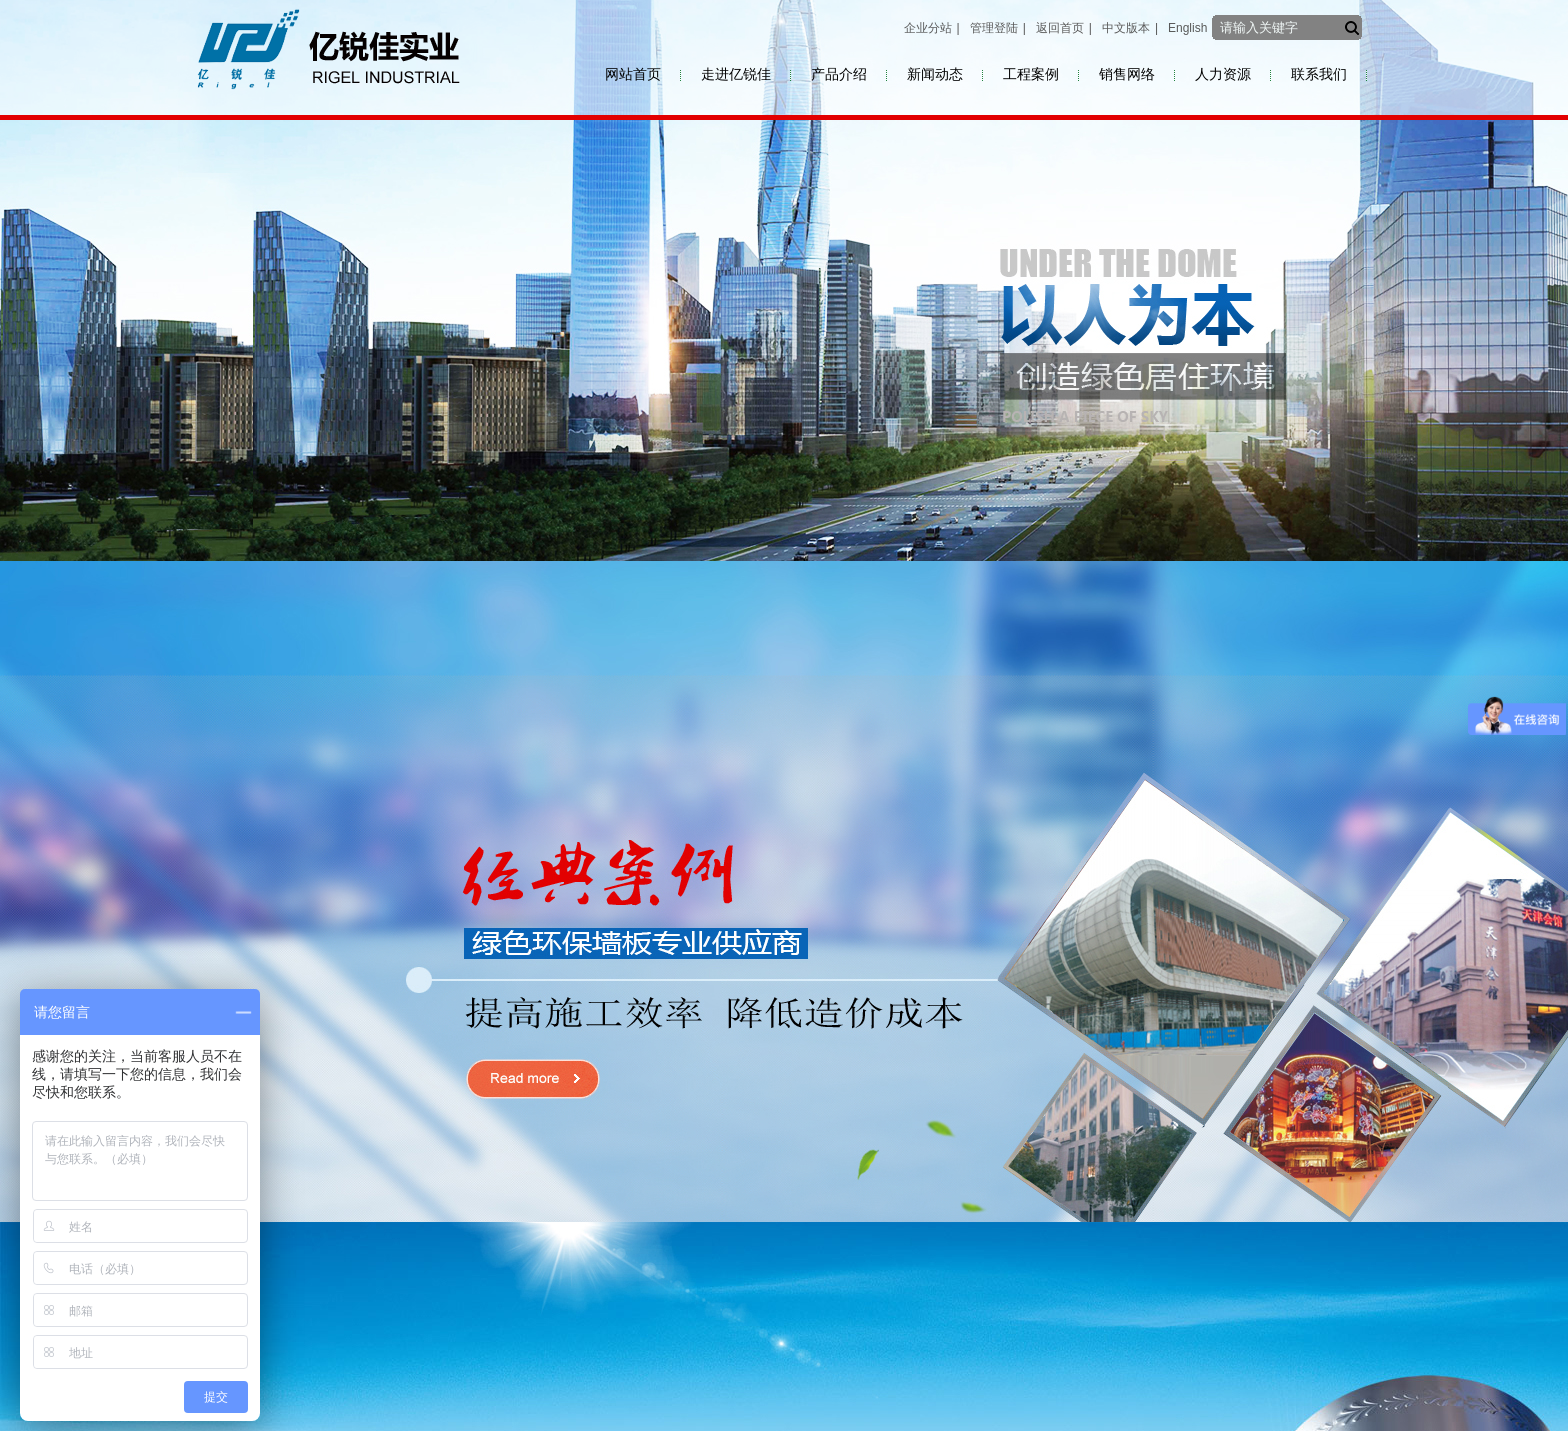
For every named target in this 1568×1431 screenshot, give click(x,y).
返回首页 (1060, 28)
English (1187, 28)
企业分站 (928, 28)
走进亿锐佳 (736, 74)
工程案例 (1031, 74)
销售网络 (1127, 74)
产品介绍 (839, 74)
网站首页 (633, 74)
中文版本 (1126, 28)
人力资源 (1223, 74)
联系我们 (1319, 74)
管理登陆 (994, 28)
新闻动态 (935, 74)
